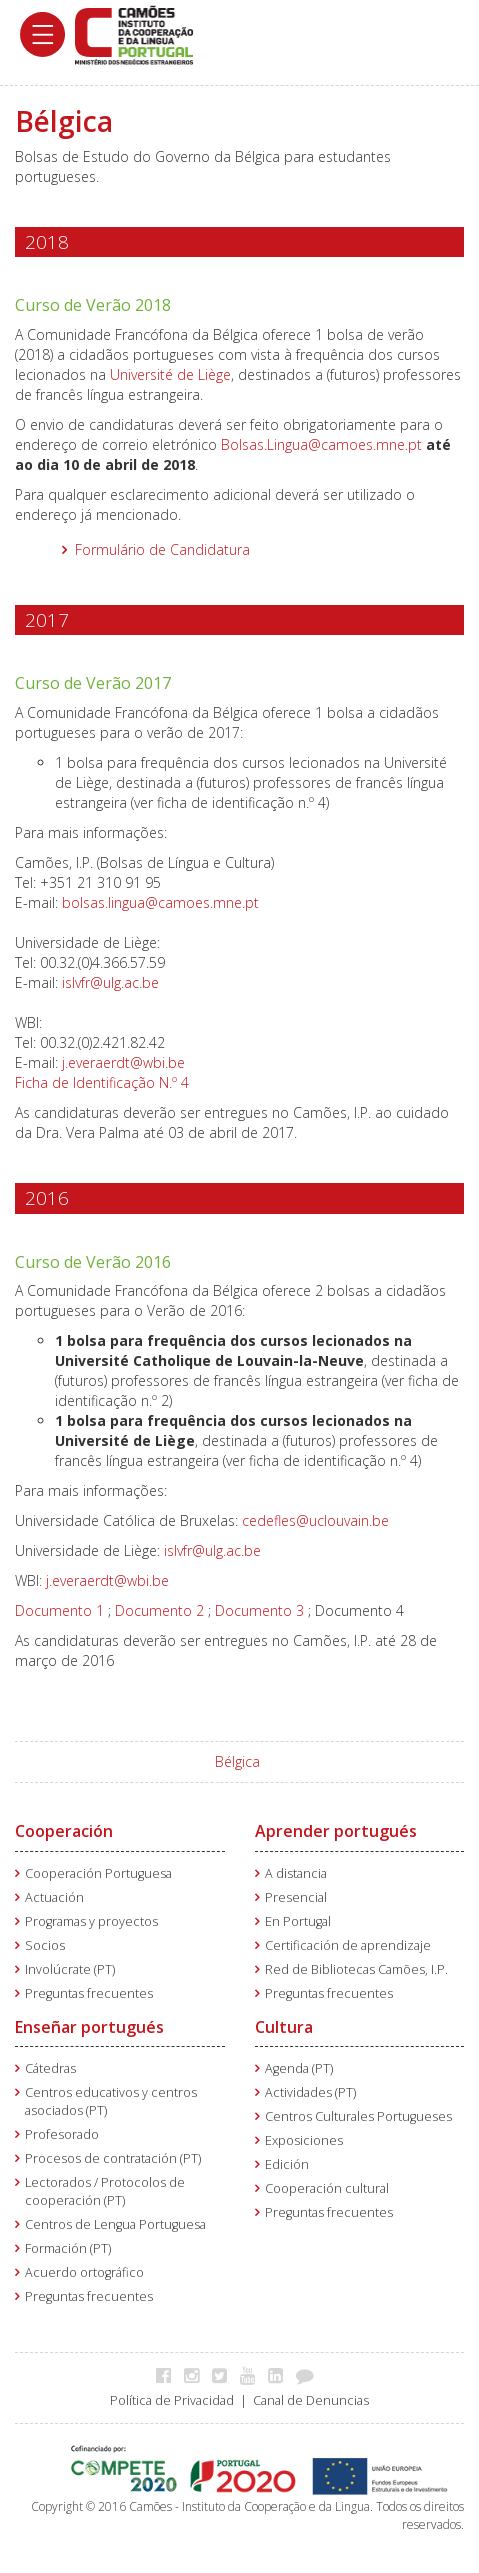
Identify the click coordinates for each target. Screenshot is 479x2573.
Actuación (54, 1897)
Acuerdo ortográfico (84, 2272)
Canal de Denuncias (311, 2400)
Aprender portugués (336, 1831)
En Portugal (298, 1921)
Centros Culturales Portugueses (358, 2116)
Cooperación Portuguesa (98, 1873)
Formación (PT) (68, 2248)
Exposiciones (304, 2140)
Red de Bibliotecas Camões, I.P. (356, 1969)
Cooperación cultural (327, 2188)
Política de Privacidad (172, 2400)
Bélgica (237, 1761)
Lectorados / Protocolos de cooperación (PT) (105, 2191)
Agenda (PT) (299, 2068)
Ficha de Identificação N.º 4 (102, 1082)
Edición (287, 2164)
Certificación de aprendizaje (348, 1945)
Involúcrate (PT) (70, 1969)
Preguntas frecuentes (89, 1993)
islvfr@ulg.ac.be (110, 982)
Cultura (284, 2027)
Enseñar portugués (89, 2027)
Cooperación (64, 1831)
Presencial (296, 1897)
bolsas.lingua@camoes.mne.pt (160, 902)
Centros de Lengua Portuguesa (115, 2224)
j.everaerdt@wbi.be (123, 1062)
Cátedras (50, 2068)
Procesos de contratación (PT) (113, 2158)
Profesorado (62, 2134)
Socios (45, 1945)
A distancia (296, 1873)
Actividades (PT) (310, 2092)
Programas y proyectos (91, 1921)
